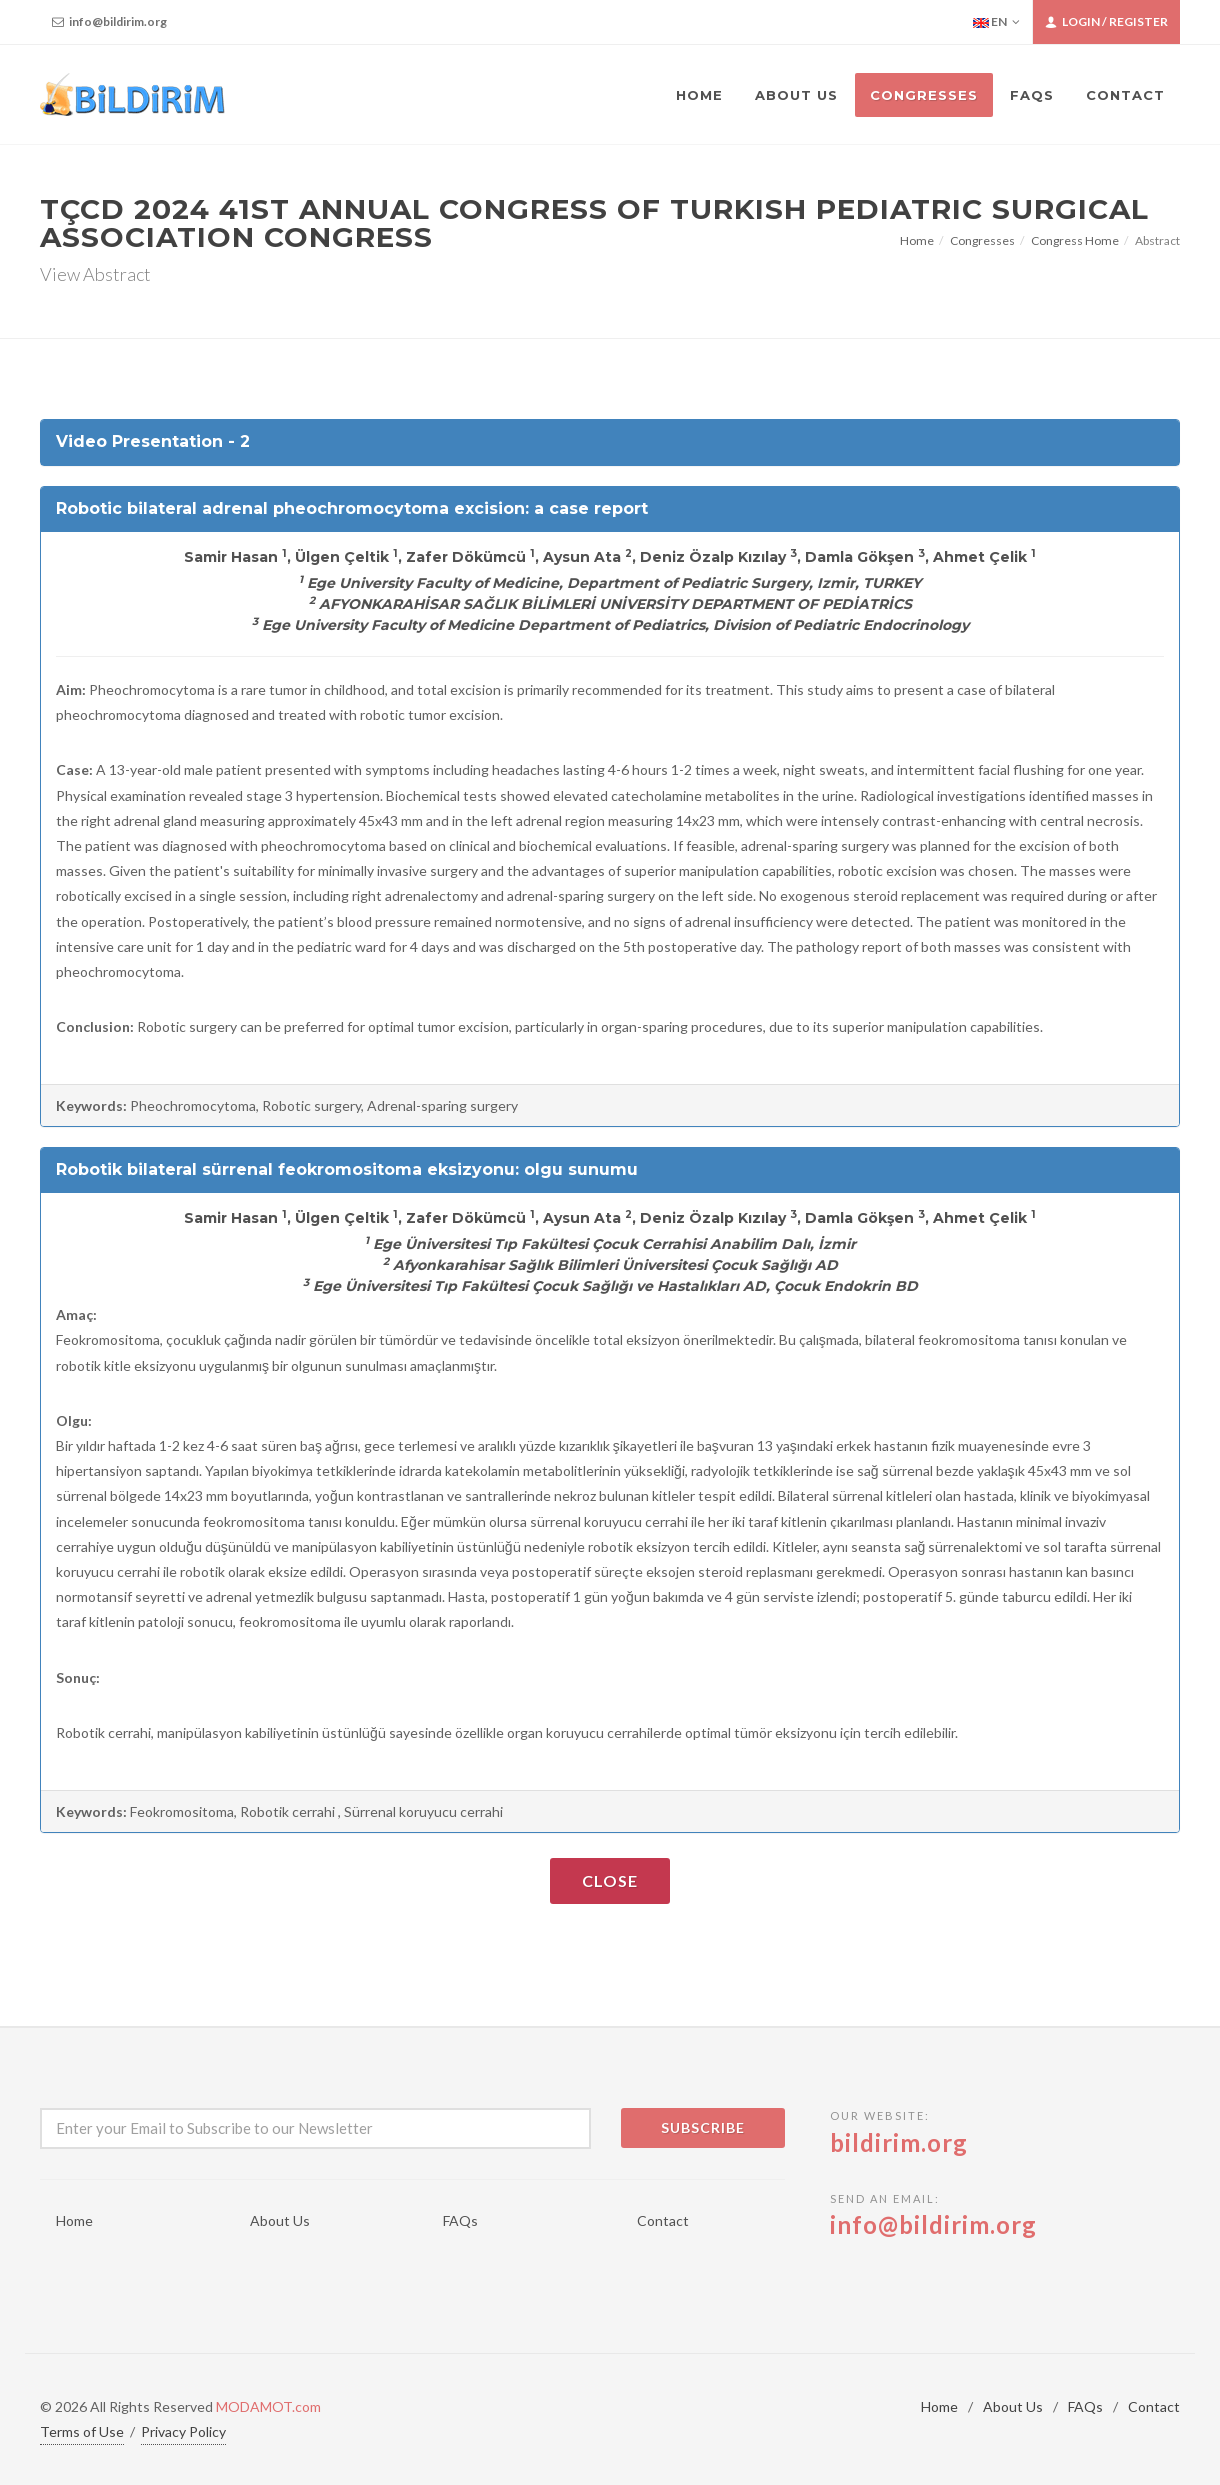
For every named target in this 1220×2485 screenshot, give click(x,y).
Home (917, 240)
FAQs (460, 2220)
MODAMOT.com (268, 2406)
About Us (280, 2220)
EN (996, 22)
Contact (663, 2220)
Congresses (982, 240)
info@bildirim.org (109, 22)
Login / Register (1106, 22)
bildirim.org (899, 2142)
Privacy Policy (183, 2431)
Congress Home (1075, 240)
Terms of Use (82, 2431)
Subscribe (703, 2127)
